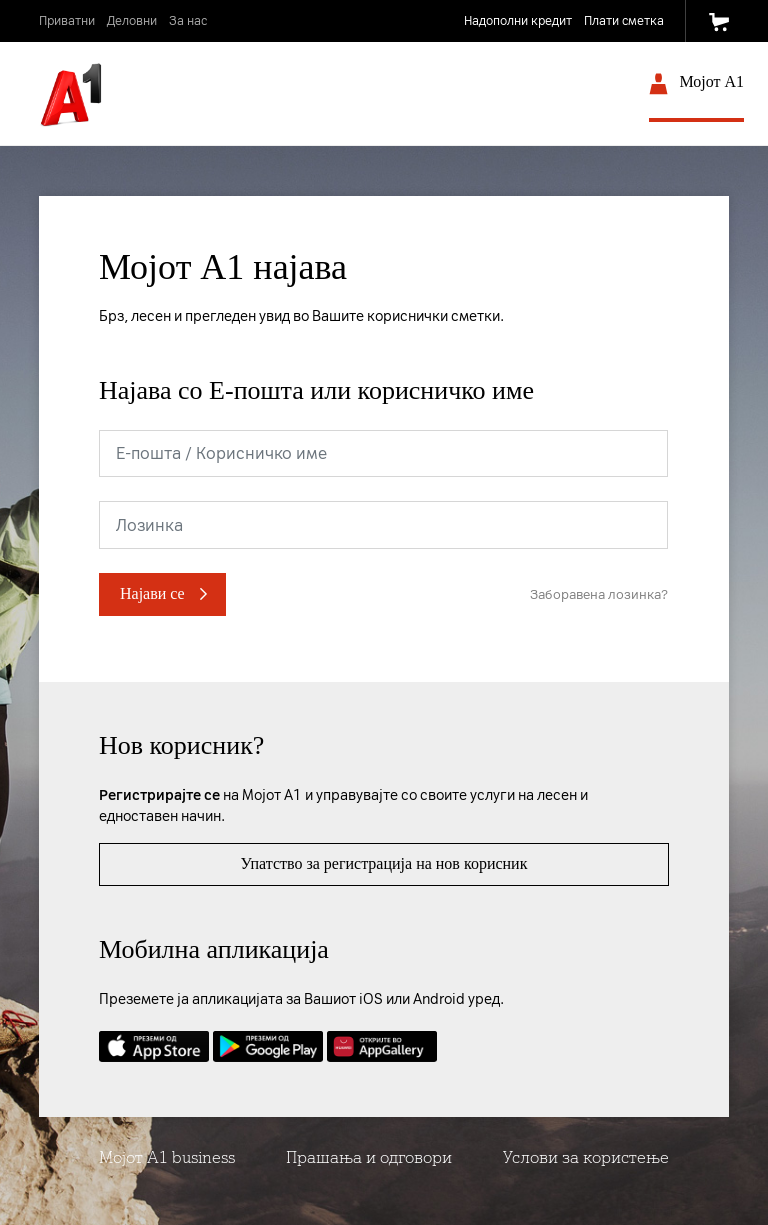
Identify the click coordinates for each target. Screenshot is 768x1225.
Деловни (132, 21)
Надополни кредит (518, 21)
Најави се (152, 593)
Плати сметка (624, 21)
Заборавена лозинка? (599, 594)
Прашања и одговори (369, 1157)
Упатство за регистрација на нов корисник (384, 863)
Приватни (67, 21)
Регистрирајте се (159, 795)
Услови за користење (586, 1157)
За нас (188, 21)
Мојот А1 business (167, 1157)
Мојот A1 (696, 86)
